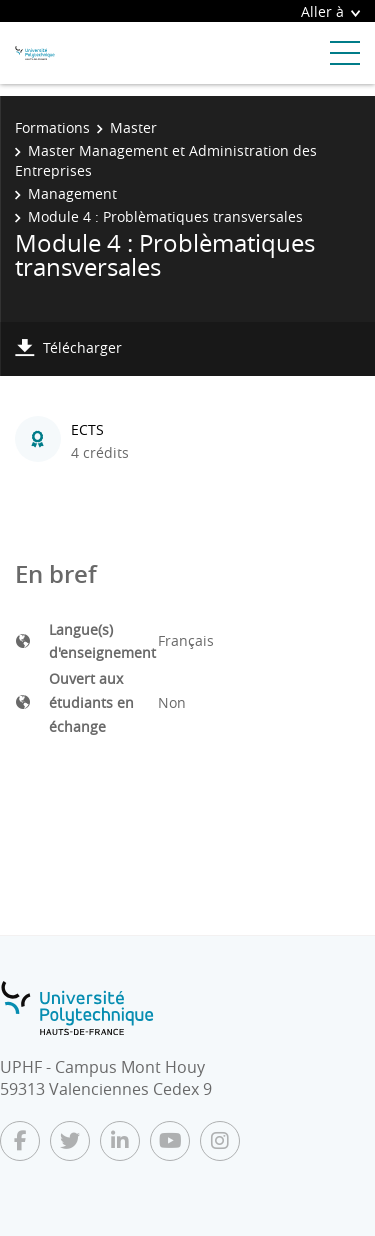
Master (133, 127)
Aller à (330, 11)
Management (72, 193)
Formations (52, 127)
